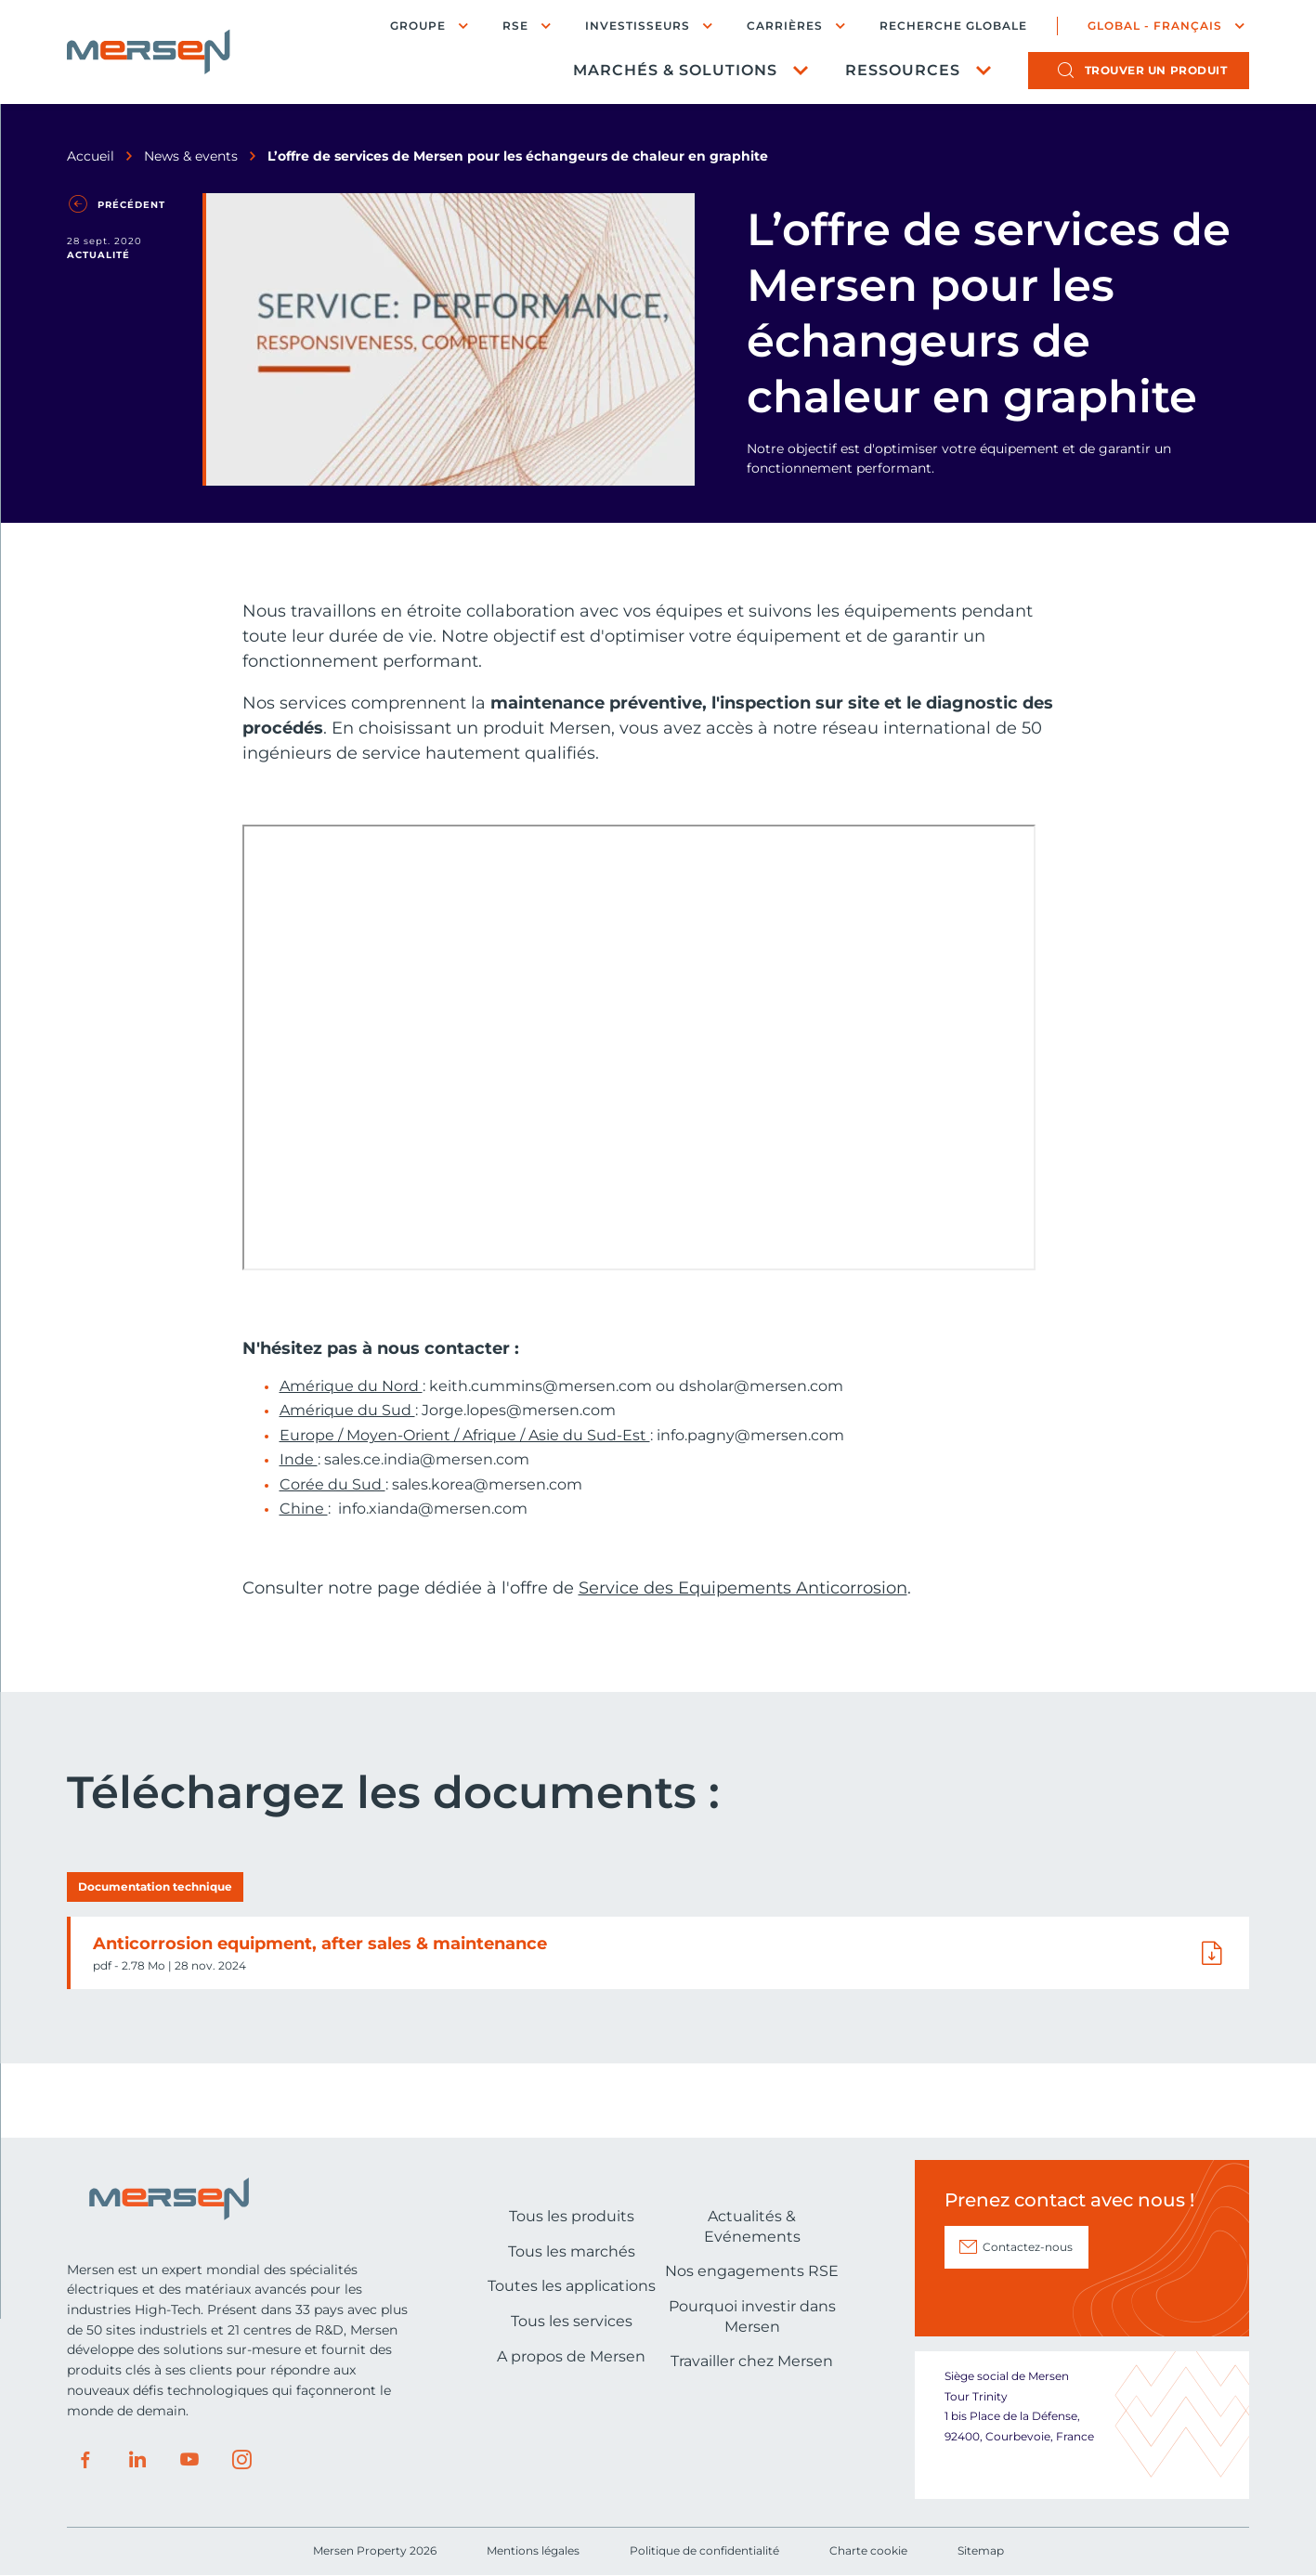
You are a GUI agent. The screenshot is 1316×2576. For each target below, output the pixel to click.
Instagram (241, 2459)
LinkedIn (137, 2459)
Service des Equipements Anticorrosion (743, 1588)
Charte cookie (868, 2550)
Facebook (85, 2459)
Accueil (90, 156)
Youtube (189, 2459)
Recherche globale (953, 26)
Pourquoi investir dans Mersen (752, 2316)
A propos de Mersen (571, 2356)
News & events (191, 156)
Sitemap (981, 2550)
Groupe (418, 26)
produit (1156, 70)
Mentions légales (533, 2550)
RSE (515, 26)
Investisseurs (637, 26)
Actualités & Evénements (752, 2226)
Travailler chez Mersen (752, 2361)
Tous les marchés (571, 2251)
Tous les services (571, 2321)
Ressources (902, 70)
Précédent (131, 205)
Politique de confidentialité (704, 2550)
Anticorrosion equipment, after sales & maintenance (320, 1943)
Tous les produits (571, 2216)
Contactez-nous (1028, 2247)
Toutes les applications (572, 2286)
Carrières (785, 26)
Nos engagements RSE (752, 2271)
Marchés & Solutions (675, 70)
